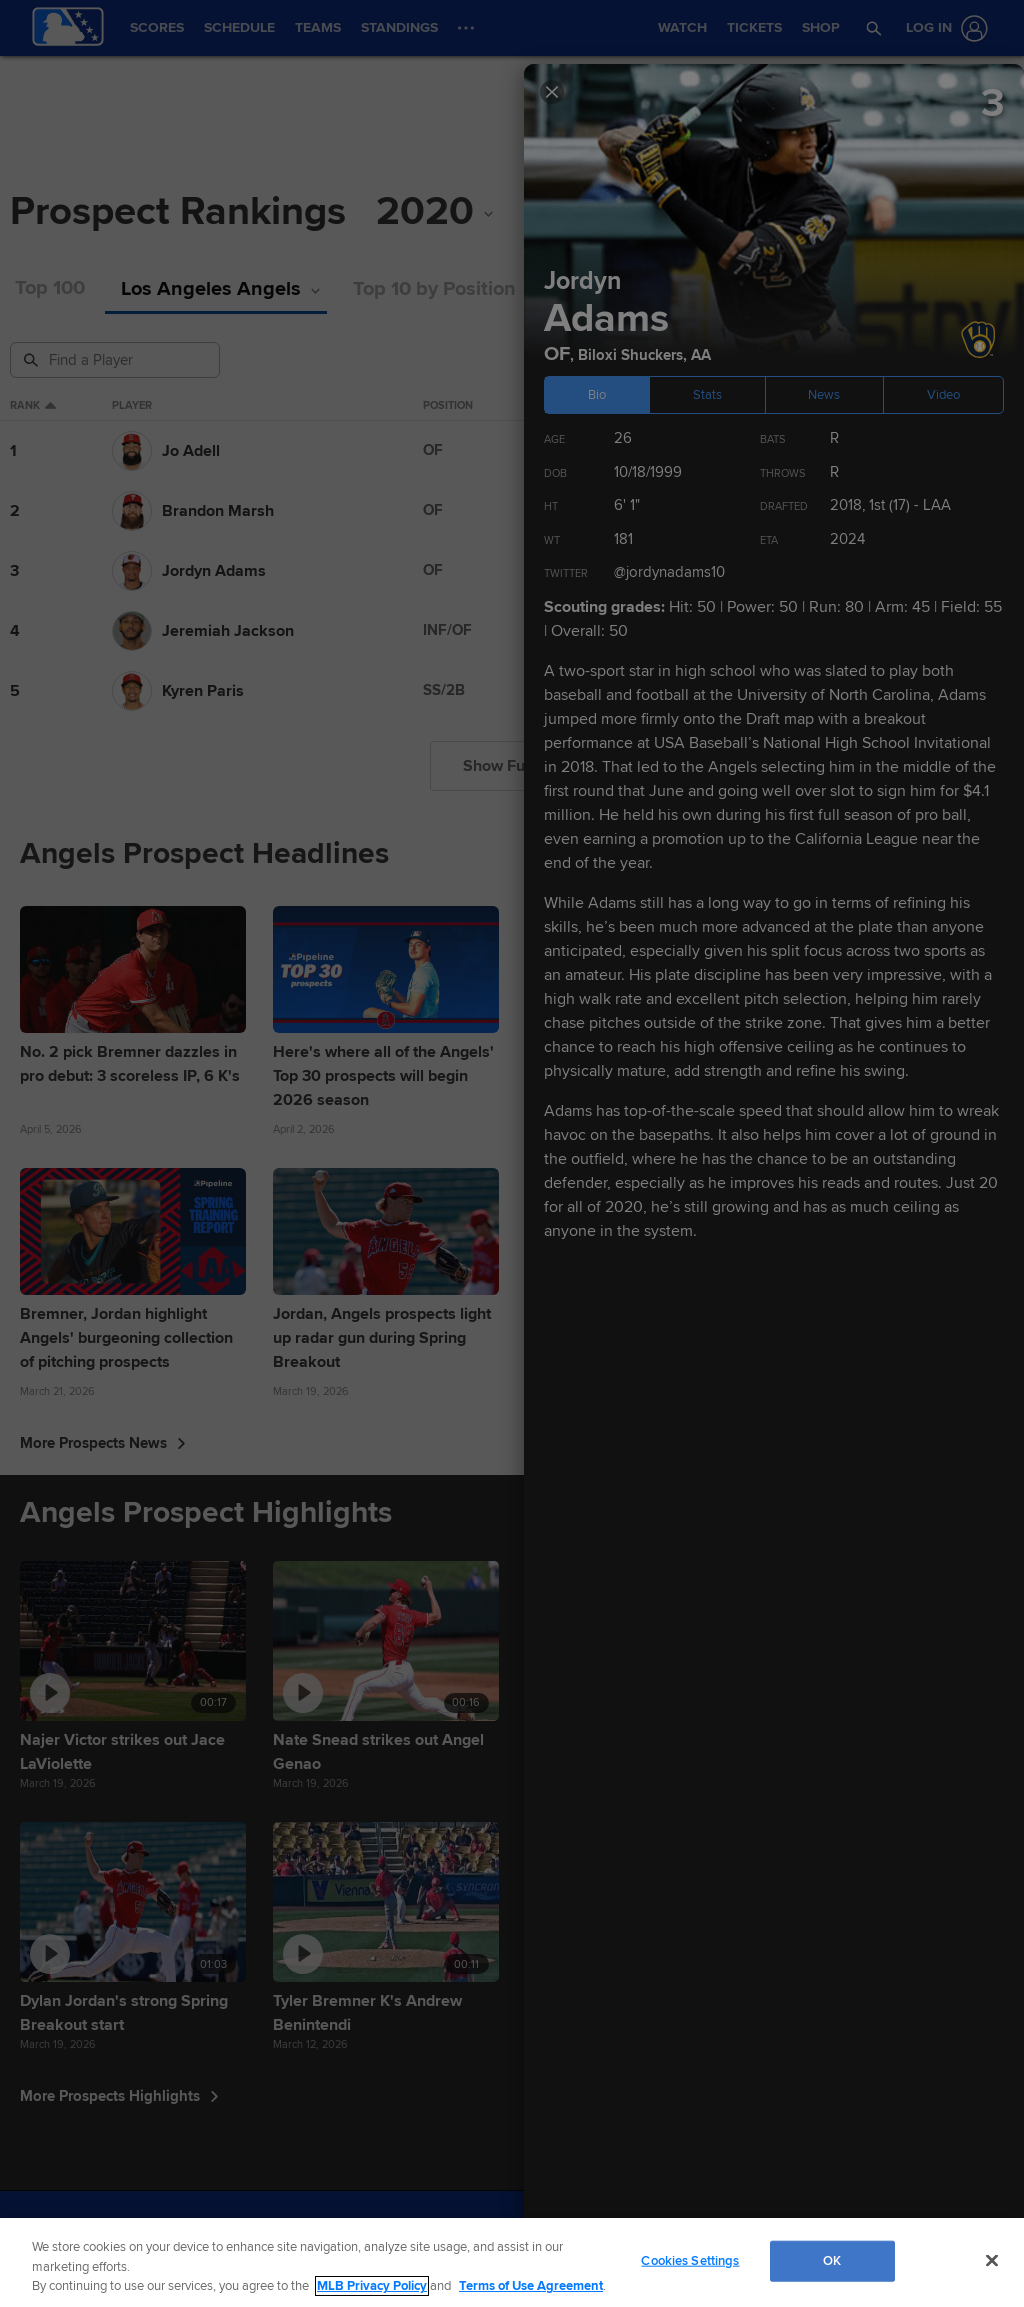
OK (832, 2260)
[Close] (992, 2260)
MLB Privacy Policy (372, 2286)
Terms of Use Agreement (531, 2286)
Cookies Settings (690, 2260)
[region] (512, 2262)
